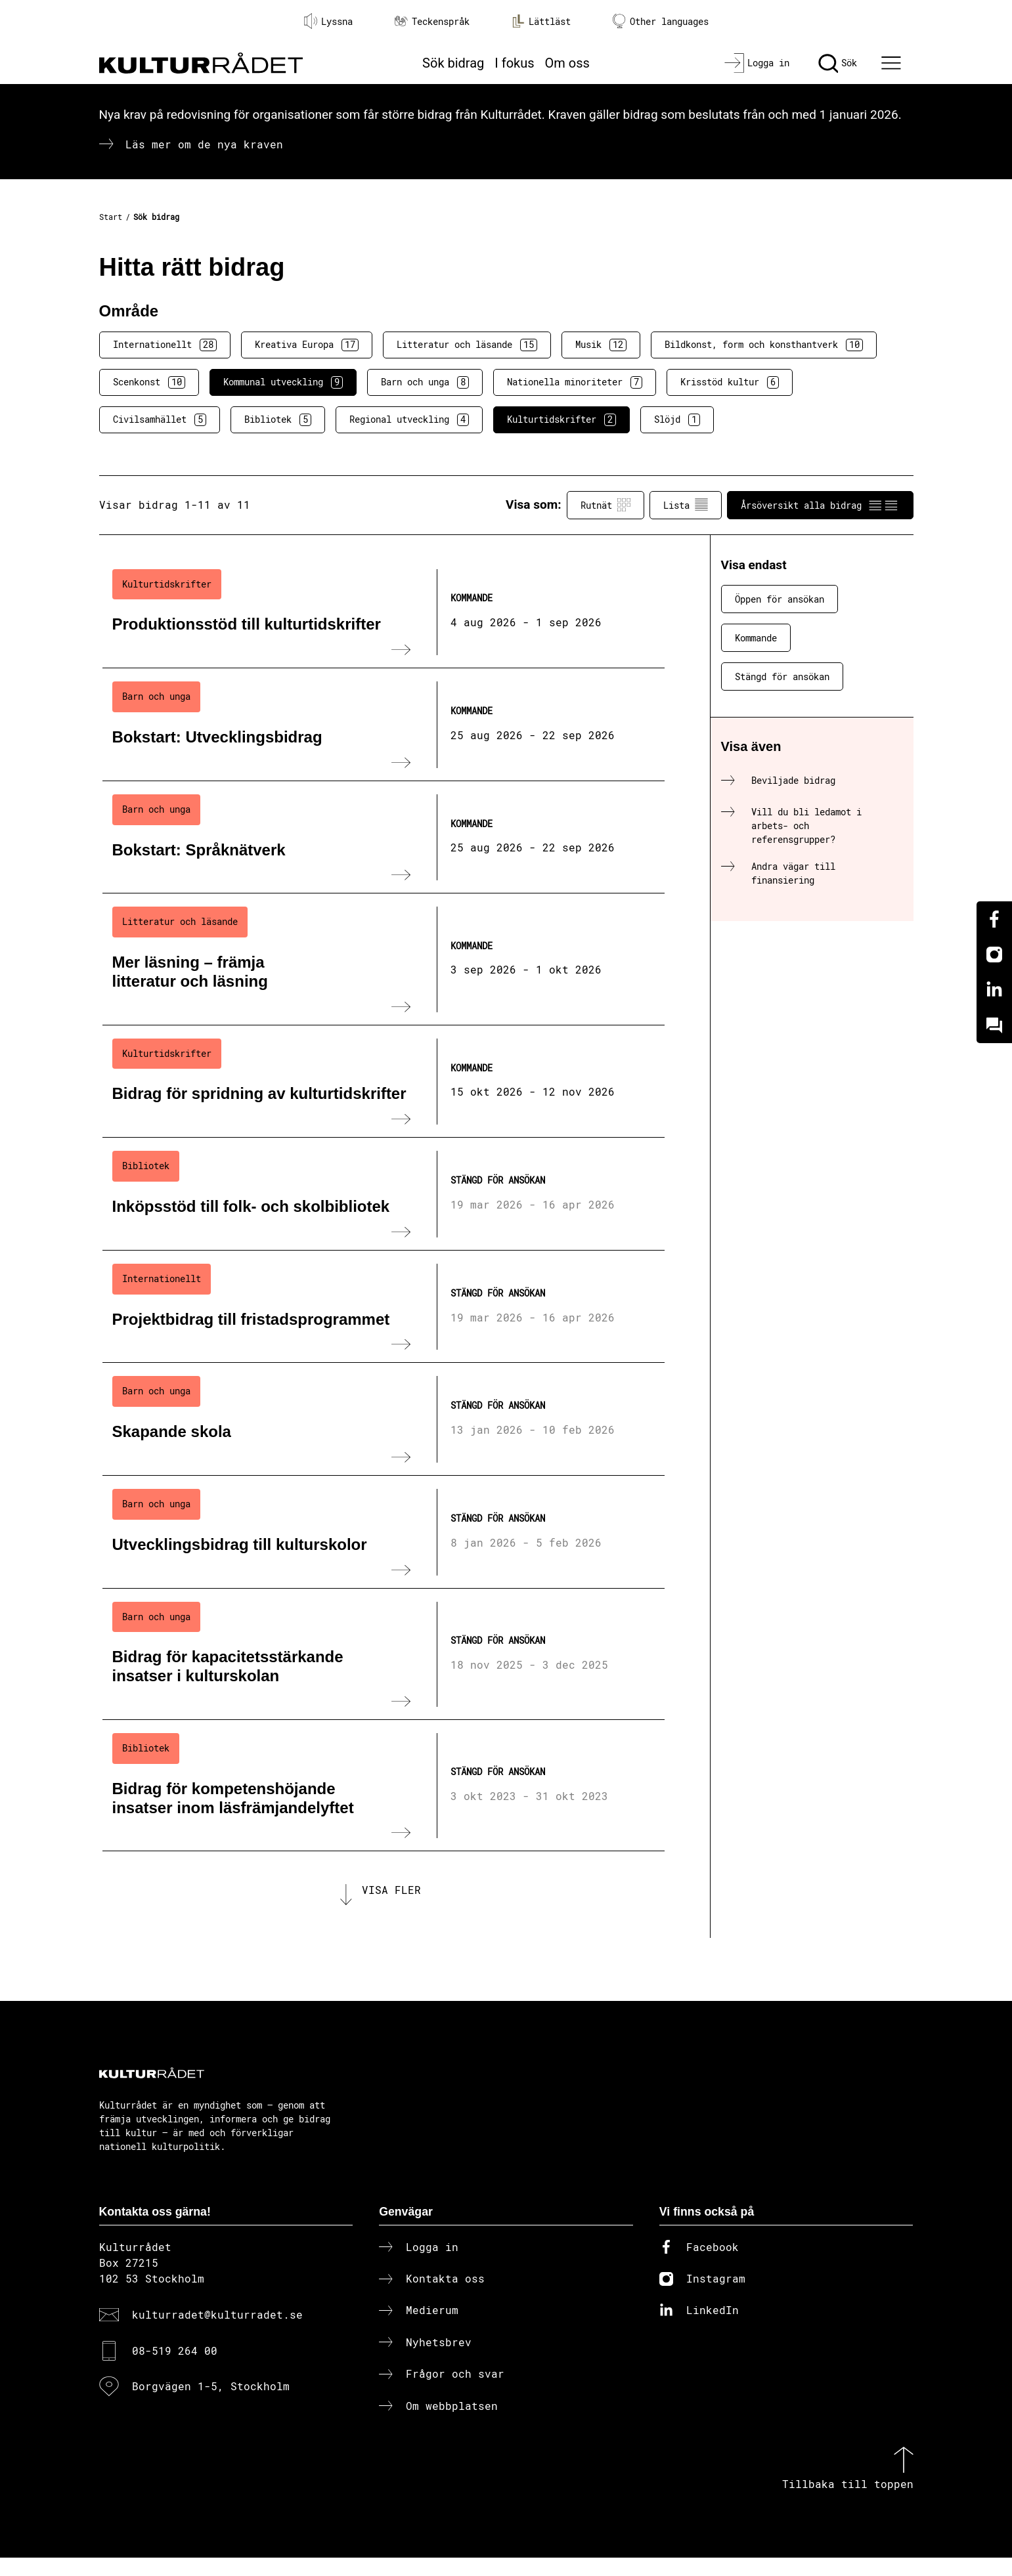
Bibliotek (277, 419)
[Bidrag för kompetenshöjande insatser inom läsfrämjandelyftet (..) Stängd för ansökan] (383, 1785)
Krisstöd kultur (729, 382)
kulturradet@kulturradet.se (217, 2333)
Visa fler (391, 1899)
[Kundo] (994, 1025)
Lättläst (541, 21)
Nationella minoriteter (574, 382)
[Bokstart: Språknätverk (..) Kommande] (383, 837)
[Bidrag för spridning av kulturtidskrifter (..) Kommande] (383, 1081)
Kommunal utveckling (283, 382)
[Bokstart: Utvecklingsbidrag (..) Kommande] (383, 724)
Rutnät (605, 504)
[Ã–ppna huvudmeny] (892, 63)
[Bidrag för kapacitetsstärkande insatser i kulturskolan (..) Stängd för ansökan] (383, 1654)
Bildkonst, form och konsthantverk (764, 344)
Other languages (661, 21)
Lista (685, 504)
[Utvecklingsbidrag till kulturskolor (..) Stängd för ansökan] (383, 1532)
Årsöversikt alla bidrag (820, 504)
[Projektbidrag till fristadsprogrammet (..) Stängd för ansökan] (383, 1307)
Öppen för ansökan (779, 599)
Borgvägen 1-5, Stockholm (211, 2405)
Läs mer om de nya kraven (204, 144)
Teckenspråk (432, 21)
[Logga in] (756, 63)
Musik (601, 344)
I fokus (514, 63)
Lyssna (328, 21)
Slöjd (677, 419)
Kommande (756, 638)
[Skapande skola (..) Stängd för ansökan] (383, 1419)
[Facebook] (994, 919)
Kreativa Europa (307, 344)
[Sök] (837, 63)
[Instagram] (994, 954)
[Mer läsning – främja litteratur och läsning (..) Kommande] (383, 959)
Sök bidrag (453, 63)
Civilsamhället (159, 419)
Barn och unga (425, 382)
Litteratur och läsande (467, 344)
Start (110, 216)
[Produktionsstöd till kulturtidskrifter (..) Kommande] (383, 612)
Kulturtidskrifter (561, 419)
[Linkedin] (994, 990)
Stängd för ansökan (782, 676)
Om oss (567, 63)
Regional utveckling (409, 419)
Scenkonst (149, 382)
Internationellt (165, 344)
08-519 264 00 (174, 2369)
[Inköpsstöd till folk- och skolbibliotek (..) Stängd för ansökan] (383, 1194)
